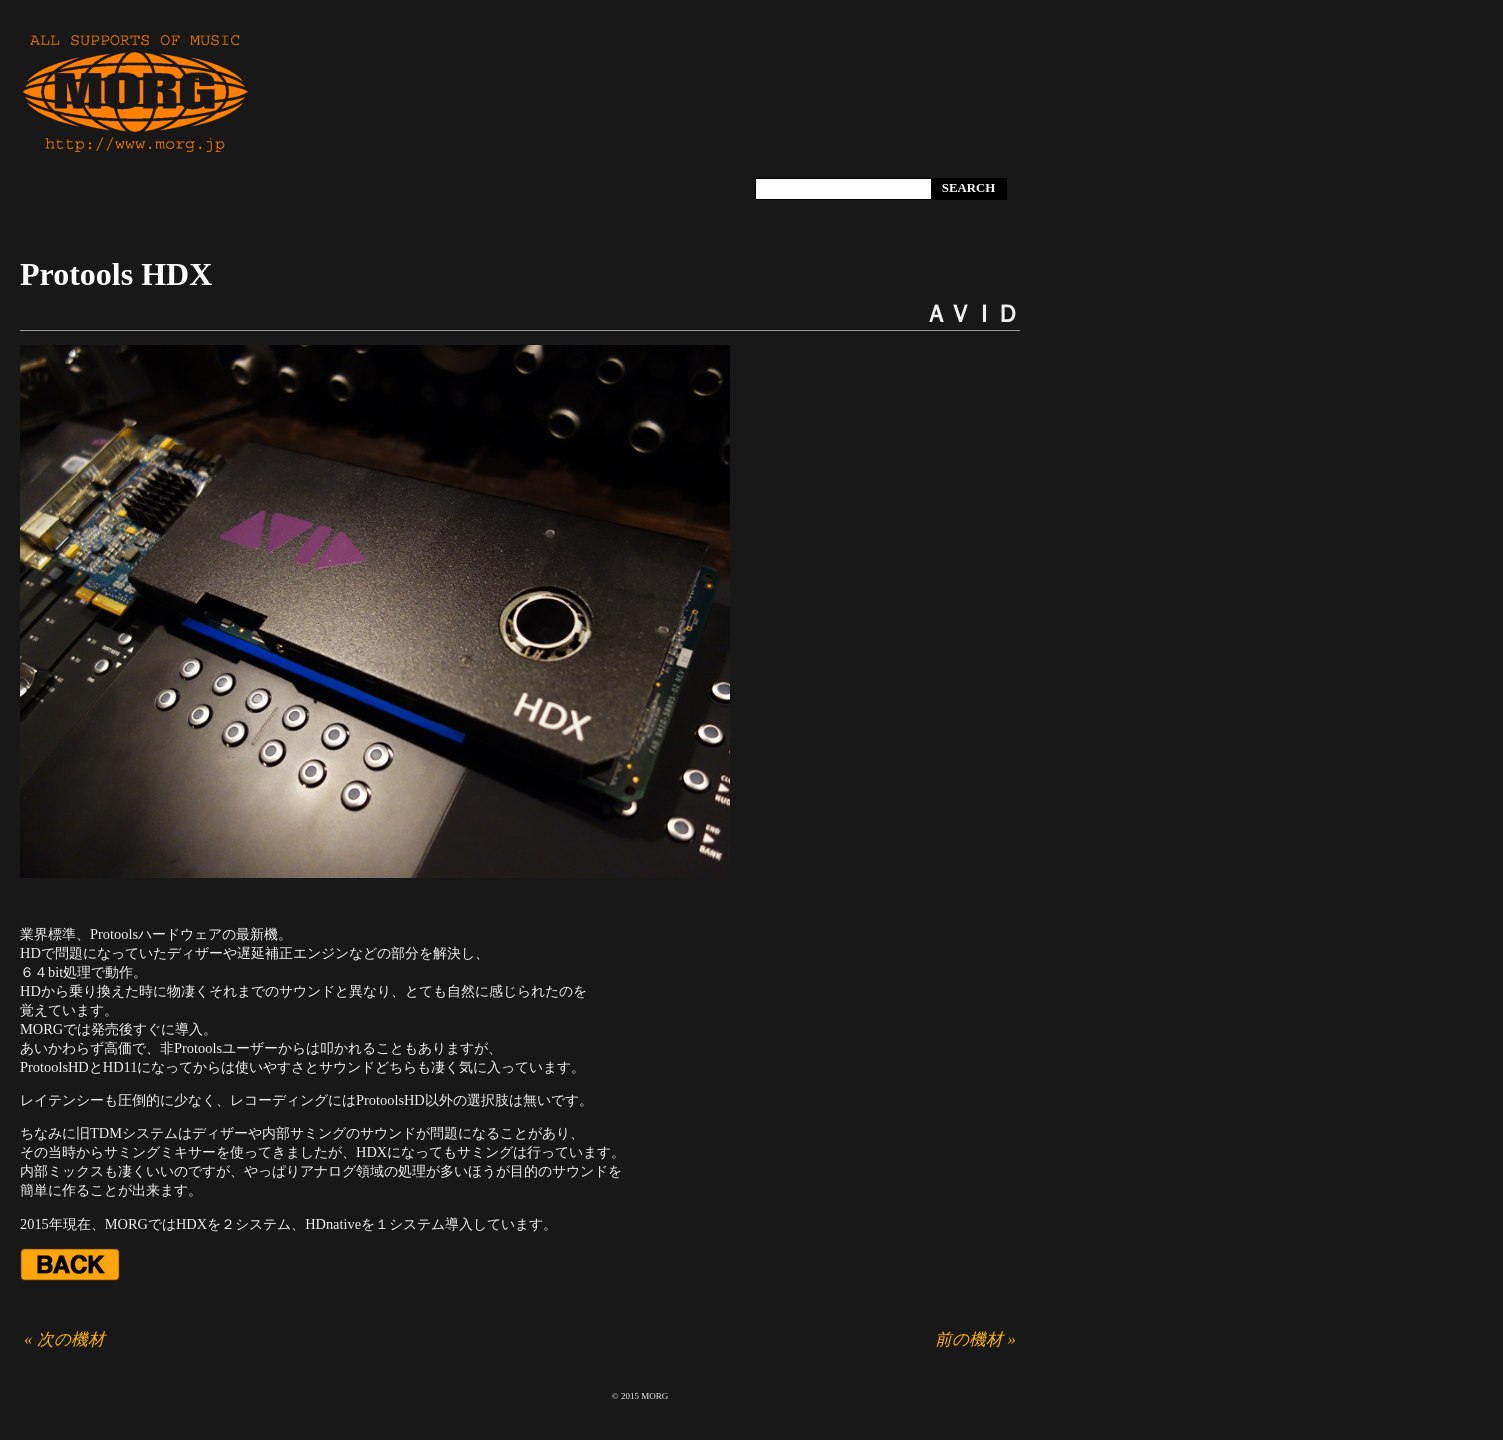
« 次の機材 (64, 1339)
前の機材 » (975, 1339)
